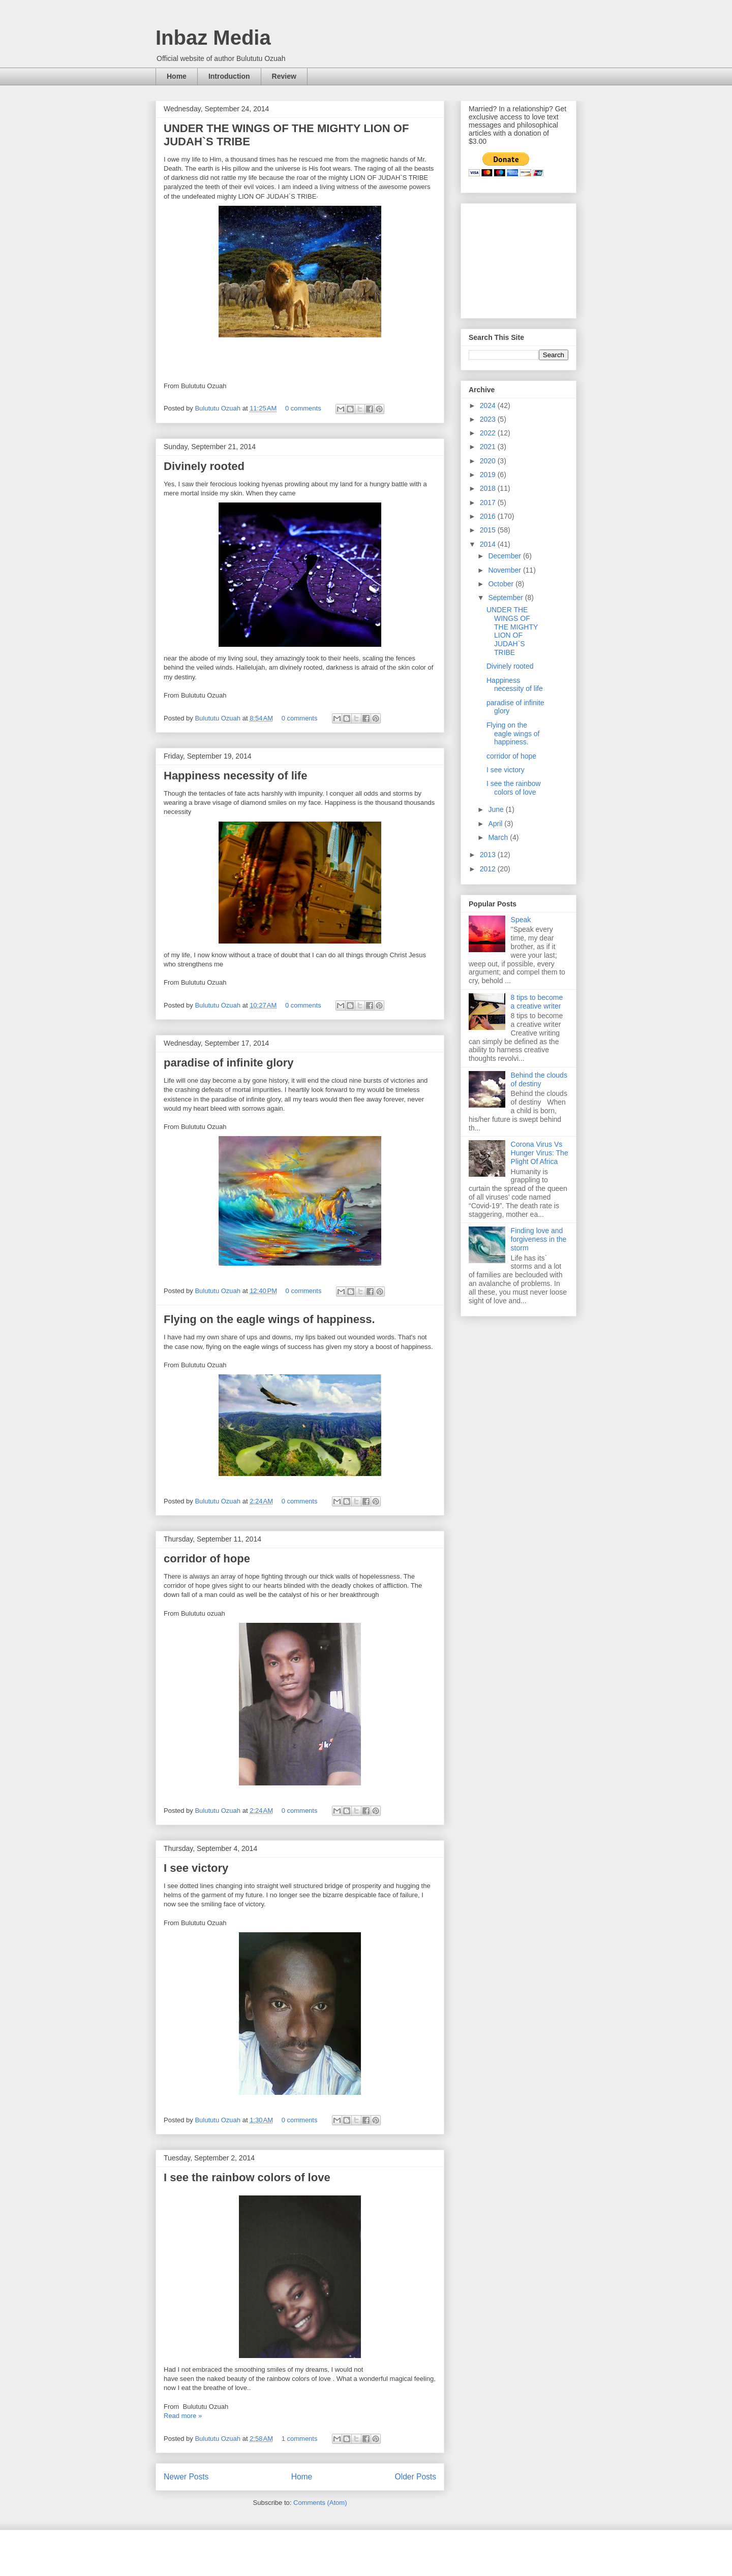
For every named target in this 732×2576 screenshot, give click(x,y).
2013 (489, 855)
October (501, 584)
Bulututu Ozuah (218, 408)
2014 (489, 544)
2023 (489, 419)
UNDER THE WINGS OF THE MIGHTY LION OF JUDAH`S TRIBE (512, 631)
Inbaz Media (213, 37)
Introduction (229, 76)
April (496, 824)
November (505, 570)
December (505, 556)
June (496, 809)
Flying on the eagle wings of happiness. (269, 1319)
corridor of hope (207, 1558)
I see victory (196, 1868)
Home (177, 76)
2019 (489, 474)
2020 (489, 461)
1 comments (300, 2438)
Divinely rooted (204, 466)
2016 (489, 516)
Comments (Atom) (320, 2502)
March (499, 837)
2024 (489, 405)
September (506, 597)
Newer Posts (186, 2476)
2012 (489, 869)
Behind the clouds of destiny (539, 1079)
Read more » (183, 2416)
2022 (489, 433)
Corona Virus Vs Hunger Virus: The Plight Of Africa (539, 1153)
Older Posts (415, 2476)
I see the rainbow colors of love (247, 2177)
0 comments (303, 408)
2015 (489, 530)
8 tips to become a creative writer (537, 1001)
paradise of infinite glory (228, 1062)
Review (284, 76)
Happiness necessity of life (235, 775)
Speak (521, 920)
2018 (489, 488)
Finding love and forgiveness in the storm (539, 1239)
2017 (489, 502)
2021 (489, 447)
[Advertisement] (519, 258)
